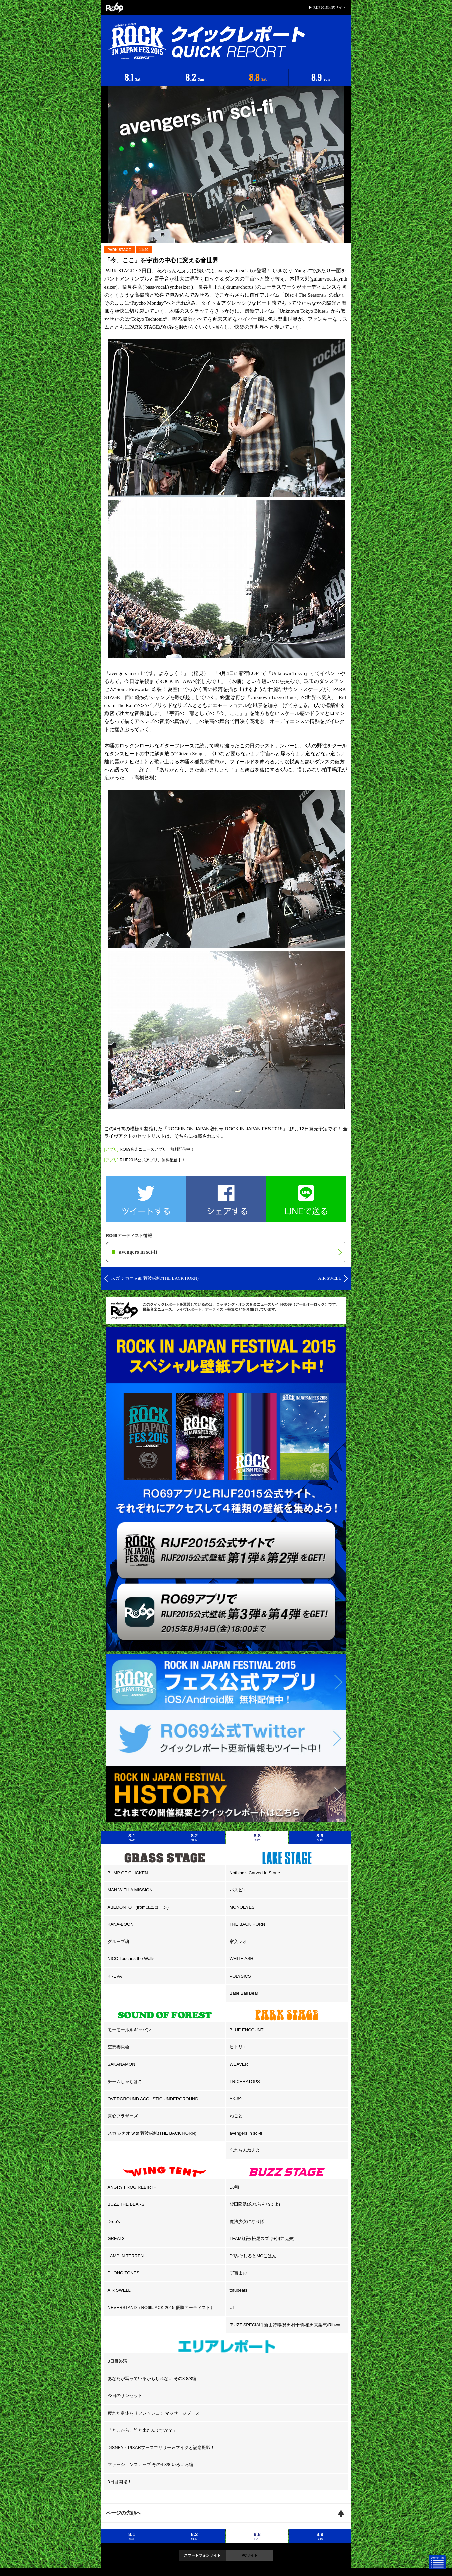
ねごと (236, 2115)
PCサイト (250, 2555)
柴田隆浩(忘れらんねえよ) (255, 2204)
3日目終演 (117, 2361)
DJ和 (234, 2187)
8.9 (320, 1837)
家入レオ (238, 1941)
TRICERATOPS (245, 2081)
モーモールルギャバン (129, 2029)
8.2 (194, 1837)
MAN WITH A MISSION (130, 1889)
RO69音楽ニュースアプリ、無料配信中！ (157, 1149)
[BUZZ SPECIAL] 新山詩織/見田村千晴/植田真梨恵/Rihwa (285, 2324)
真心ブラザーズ (123, 2115)
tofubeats (239, 2290)
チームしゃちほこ (125, 2081)
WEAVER (239, 2064)
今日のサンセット (125, 2395)
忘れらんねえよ (245, 2150)
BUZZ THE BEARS (126, 2204)
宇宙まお (238, 2272)
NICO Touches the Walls (131, 1958)
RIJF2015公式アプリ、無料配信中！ (153, 1160)
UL (232, 2307)
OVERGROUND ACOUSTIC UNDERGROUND (153, 2098)
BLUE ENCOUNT (247, 2029)
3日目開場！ (120, 2481)
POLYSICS (240, 1976)
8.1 (132, 1837)
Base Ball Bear (244, 1993)
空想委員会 (118, 2046)
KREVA (115, 1976)
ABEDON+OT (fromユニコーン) (138, 1907)
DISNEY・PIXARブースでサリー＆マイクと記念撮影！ (161, 2447)
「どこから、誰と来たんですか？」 (142, 2430)
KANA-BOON (121, 1924)
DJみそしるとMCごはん (253, 2255)
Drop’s (114, 2221)
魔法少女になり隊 (247, 2221)
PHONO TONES (124, 2272)
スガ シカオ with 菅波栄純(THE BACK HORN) (152, 2133)
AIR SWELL (119, 2290)
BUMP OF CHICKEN (128, 1872)
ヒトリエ (238, 2046)
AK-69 (236, 2098)
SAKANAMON (121, 2064)
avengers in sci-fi (246, 2133)
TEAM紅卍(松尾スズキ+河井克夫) (262, 2238)
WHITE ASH (242, 1958)
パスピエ (238, 1889)
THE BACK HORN (247, 1924)
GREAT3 (116, 2238)
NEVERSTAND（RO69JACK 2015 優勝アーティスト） (161, 2307)
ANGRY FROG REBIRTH (132, 2187)
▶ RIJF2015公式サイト (327, 7)
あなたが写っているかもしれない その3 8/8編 (152, 2378)
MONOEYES (242, 1907)
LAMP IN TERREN (126, 2255)
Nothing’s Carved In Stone (255, 1872)
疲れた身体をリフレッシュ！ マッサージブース (154, 2413)
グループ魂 (118, 1941)
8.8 (257, 1837)
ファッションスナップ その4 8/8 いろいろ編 (150, 2464)
